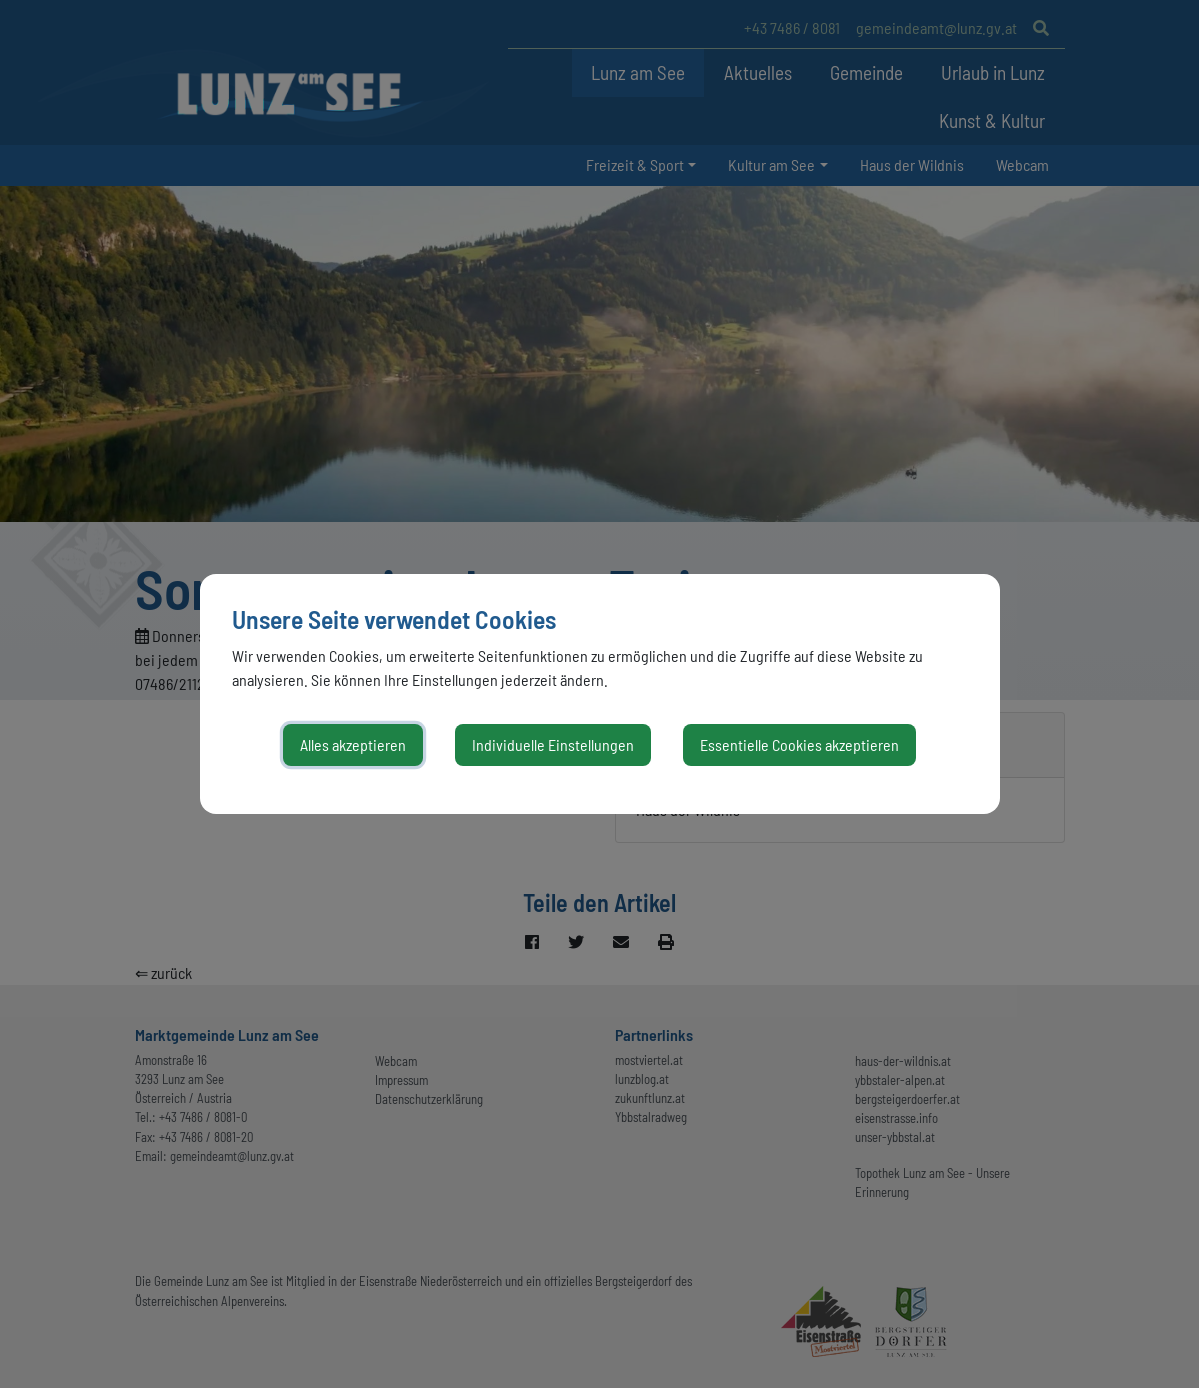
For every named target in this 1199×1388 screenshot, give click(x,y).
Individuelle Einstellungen (553, 744)
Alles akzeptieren (353, 744)
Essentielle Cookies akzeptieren (799, 744)
